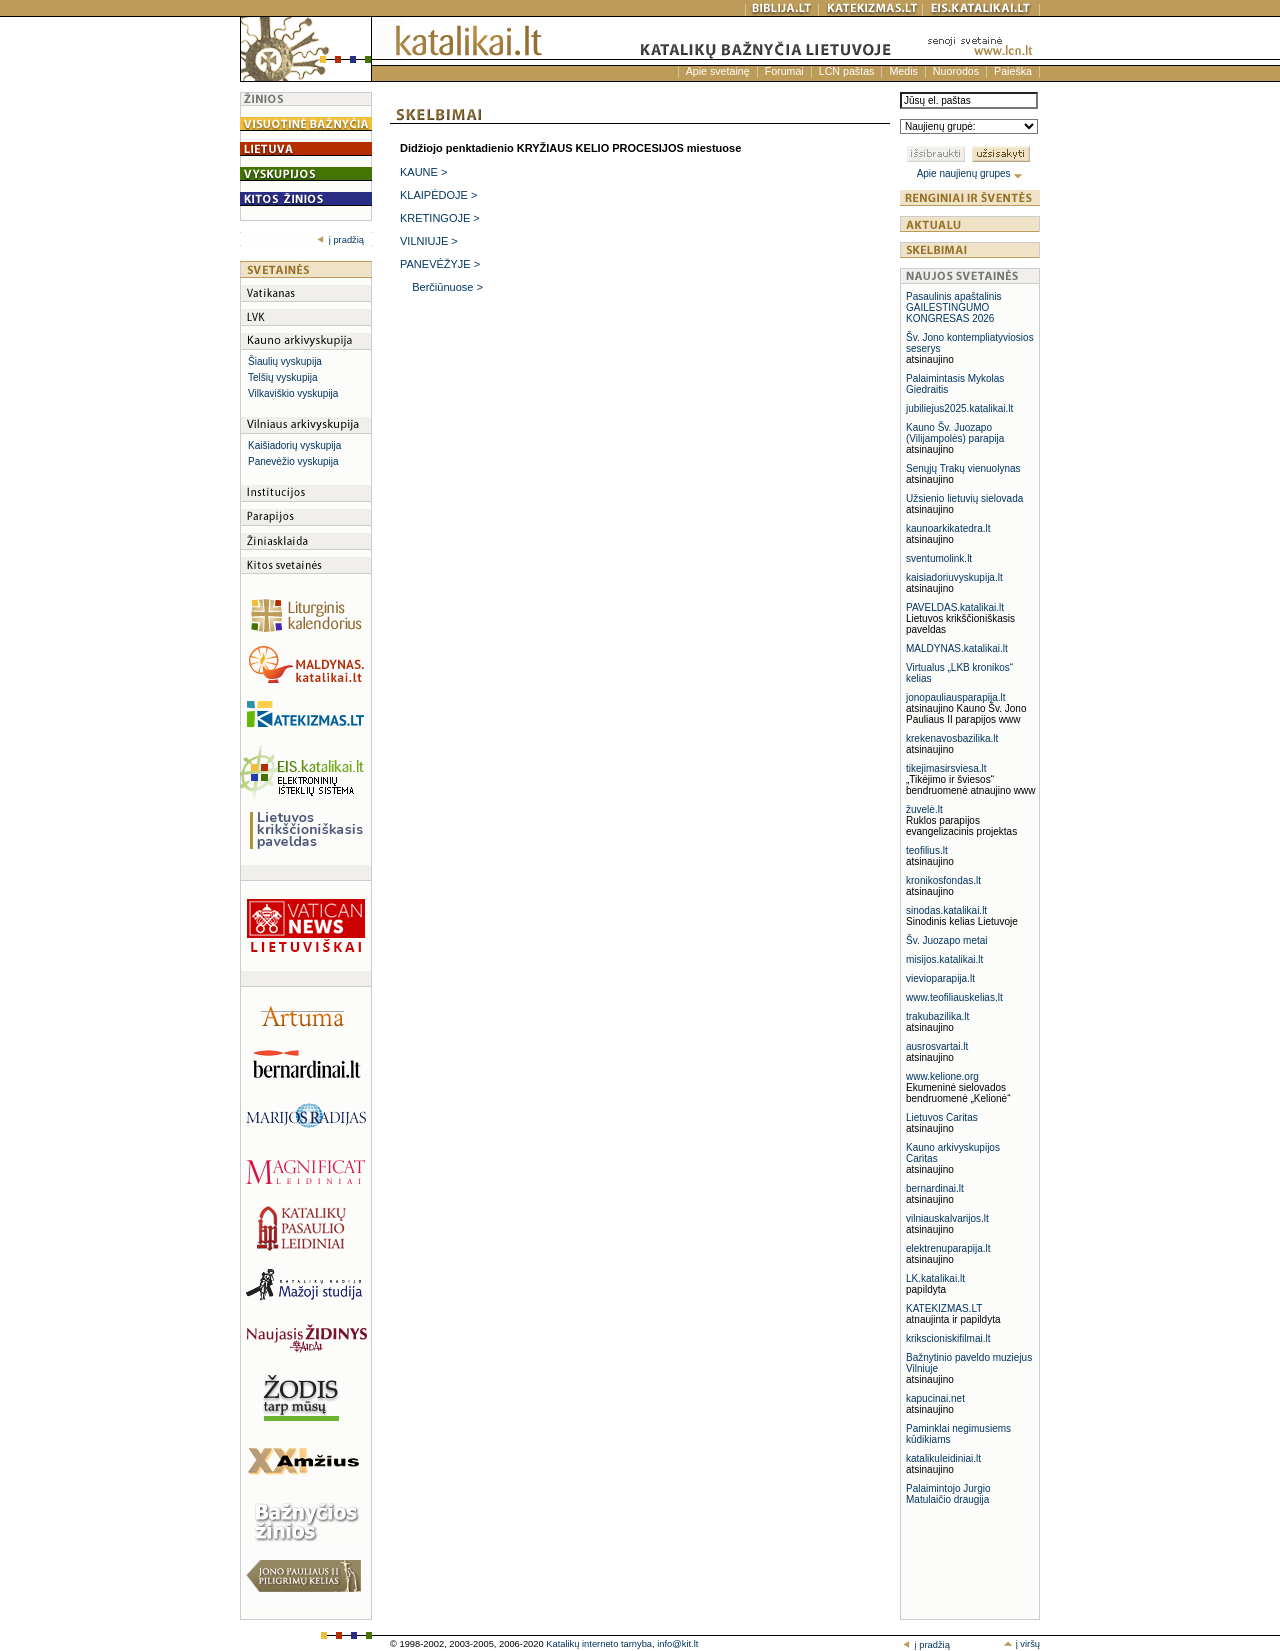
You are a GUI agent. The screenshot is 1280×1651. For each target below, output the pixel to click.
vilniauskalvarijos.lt (947, 1218)
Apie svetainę (718, 71)
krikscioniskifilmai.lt (948, 1338)
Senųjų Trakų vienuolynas (963, 468)
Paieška (1013, 71)
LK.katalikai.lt (935, 1278)
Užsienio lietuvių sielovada (964, 498)
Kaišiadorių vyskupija (294, 445)
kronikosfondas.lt (943, 880)
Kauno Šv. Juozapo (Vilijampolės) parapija (955, 433)
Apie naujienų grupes (970, 173)
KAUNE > (423, 172)
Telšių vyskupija (282, 377)
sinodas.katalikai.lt (946, 910)
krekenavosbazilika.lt (952, 738)
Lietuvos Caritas (942, 1117)
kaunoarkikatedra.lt (948, 528)
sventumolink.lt (939, 558)
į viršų (1021, 1644)
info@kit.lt (677, 1644)
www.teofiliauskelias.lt (954, 997)
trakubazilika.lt (937, 1016)
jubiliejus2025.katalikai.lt (959, 408)
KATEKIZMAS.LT (944, 1308)
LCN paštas (847, 71)
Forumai (784, 71)
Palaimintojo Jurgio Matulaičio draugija (948, 1494)
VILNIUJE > (429, 241)
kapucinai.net (935, 1398)
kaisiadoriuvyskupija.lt (954, 577)
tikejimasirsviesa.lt (946, 768)
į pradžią (340, 240)
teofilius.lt (927, 850)
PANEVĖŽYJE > (440, 264)
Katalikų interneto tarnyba (599, 1644)
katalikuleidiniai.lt (943, 1458)
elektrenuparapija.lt (948, 1248)
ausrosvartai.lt (937, 1046)
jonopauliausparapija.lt (956, 697)
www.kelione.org (942, 1076)
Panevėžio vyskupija (293, 461)
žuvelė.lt (924, 809)
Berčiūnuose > (447, 287)
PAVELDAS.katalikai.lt (955, 607)
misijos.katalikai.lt (944, 959)
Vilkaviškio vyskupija (293, 393)
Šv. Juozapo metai (947, 940)
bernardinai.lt (935, 1188)
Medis (903, 71)
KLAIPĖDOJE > (438, 195)
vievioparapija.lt (940, 978)
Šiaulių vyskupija (285, 361)
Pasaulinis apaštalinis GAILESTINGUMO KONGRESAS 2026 (954, 307)
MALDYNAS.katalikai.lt (957, 648)
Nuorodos (956, 71)
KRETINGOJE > (440, 218)
